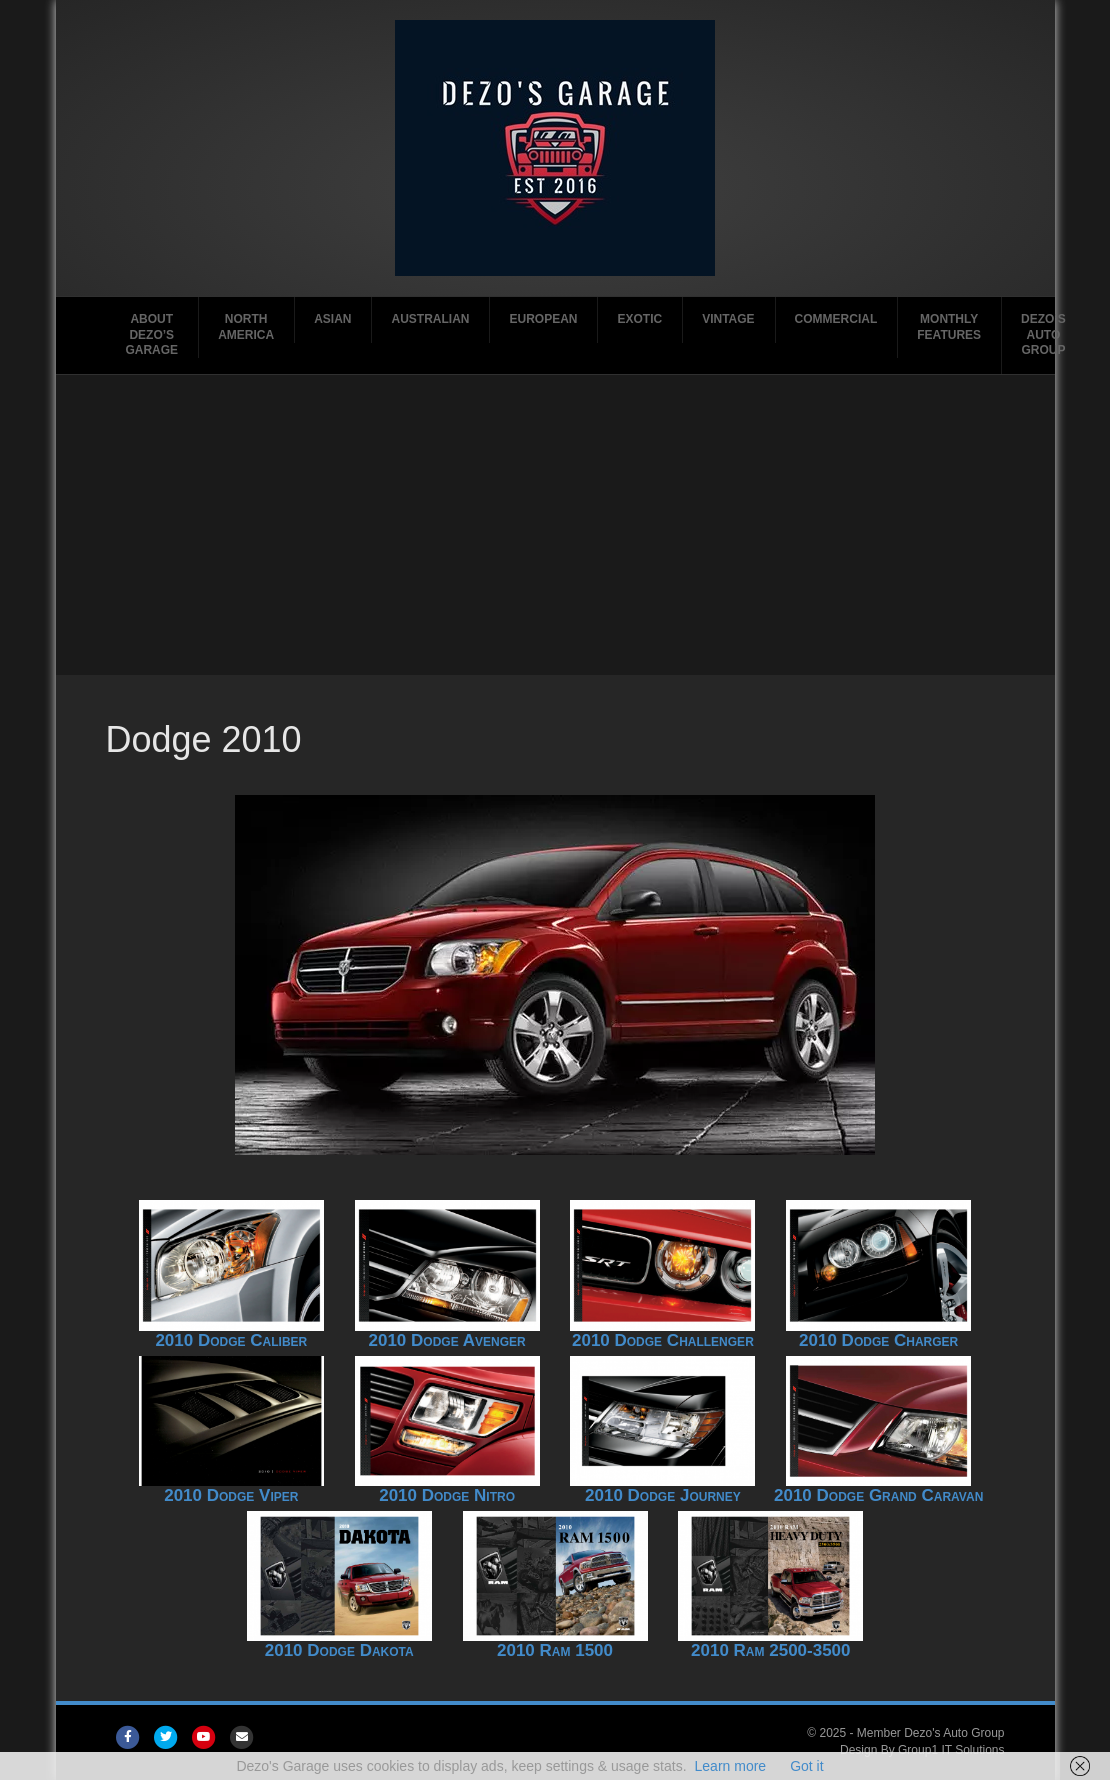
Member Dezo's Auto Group (931, 1733)
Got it (806, 1766)
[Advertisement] (555, 525)
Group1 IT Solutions (951, 1750)
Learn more (731, 1766)
